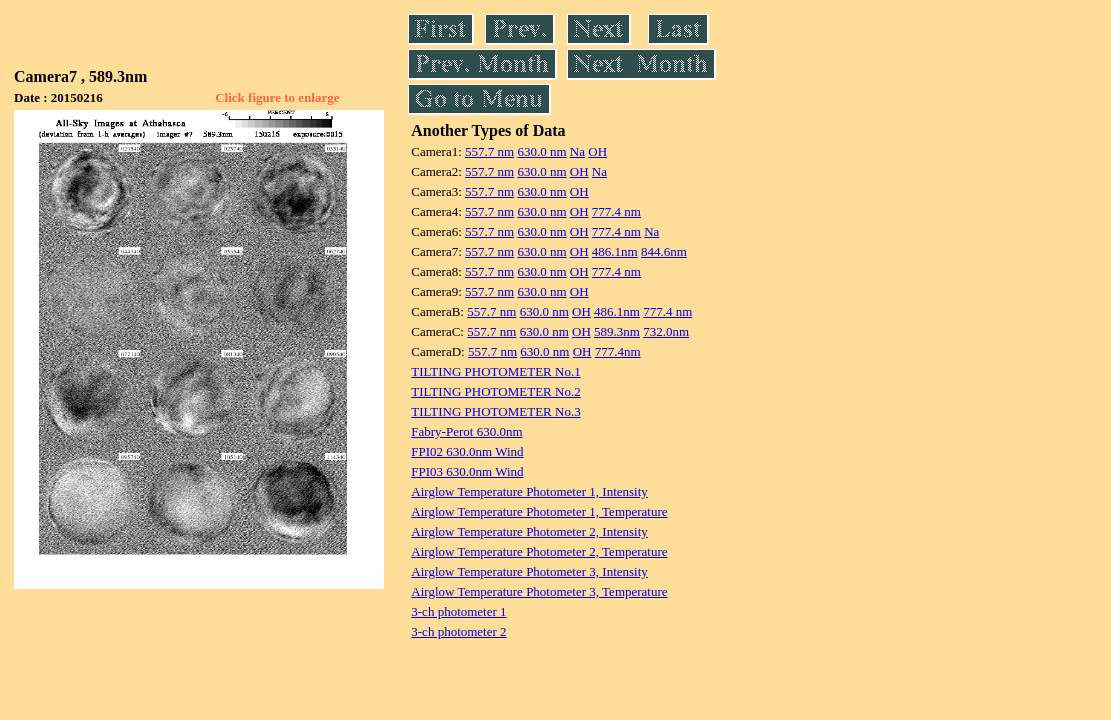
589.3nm (617, 331)
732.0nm (666, 331)
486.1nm (615, 251)
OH (597, 151)
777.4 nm (616, 211)
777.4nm (618, 351)
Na (577, 151)
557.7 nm (489, 151)
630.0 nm (541, 151)
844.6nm (664, 251)
